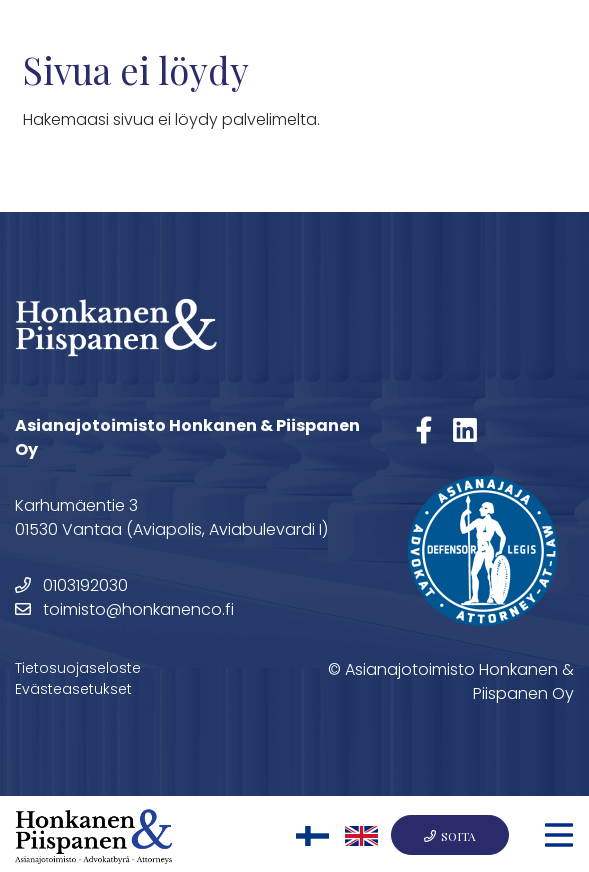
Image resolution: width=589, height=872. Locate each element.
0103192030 (71, 585)
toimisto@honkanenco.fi (124, 609)
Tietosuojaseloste (78, 668)
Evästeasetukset (73, 689)
